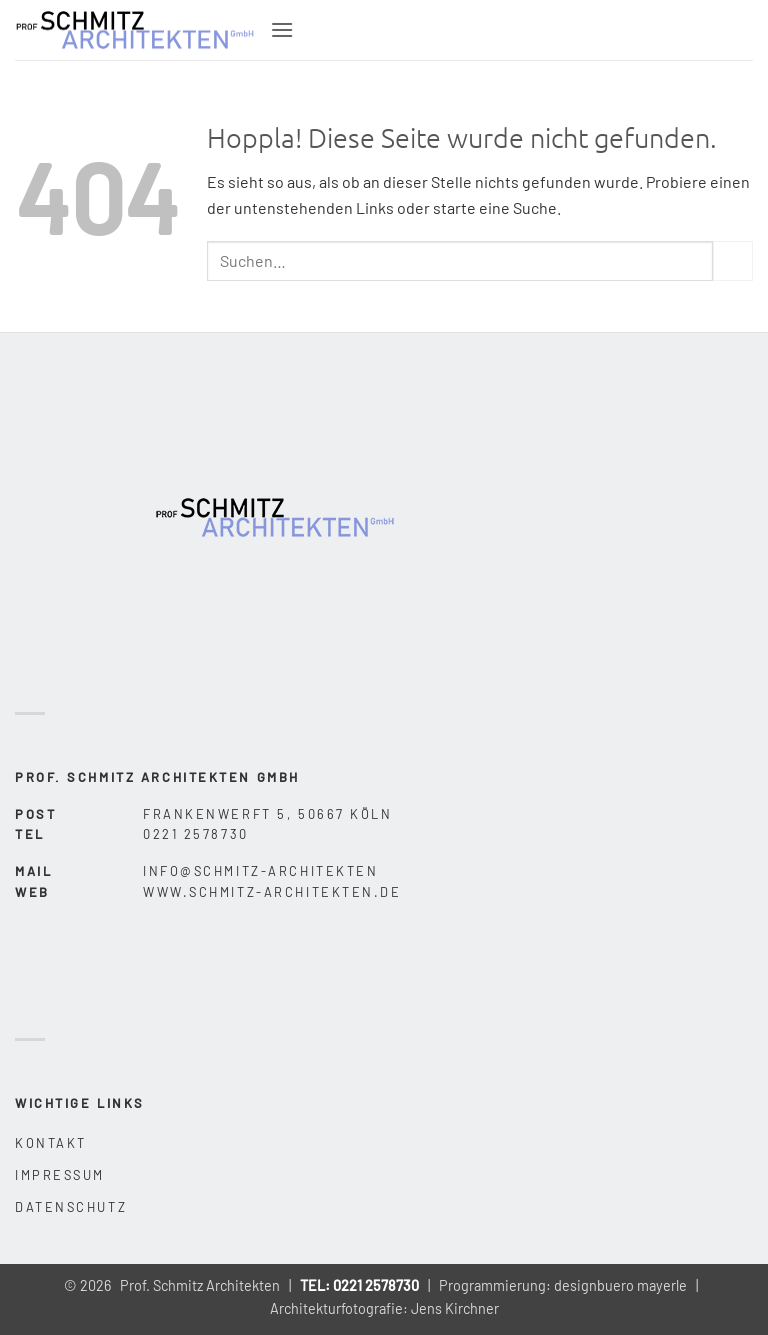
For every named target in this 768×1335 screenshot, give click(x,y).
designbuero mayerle (620, 1285)
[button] (282, 29)
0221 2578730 (376, 1285)
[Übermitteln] (733, 260)
